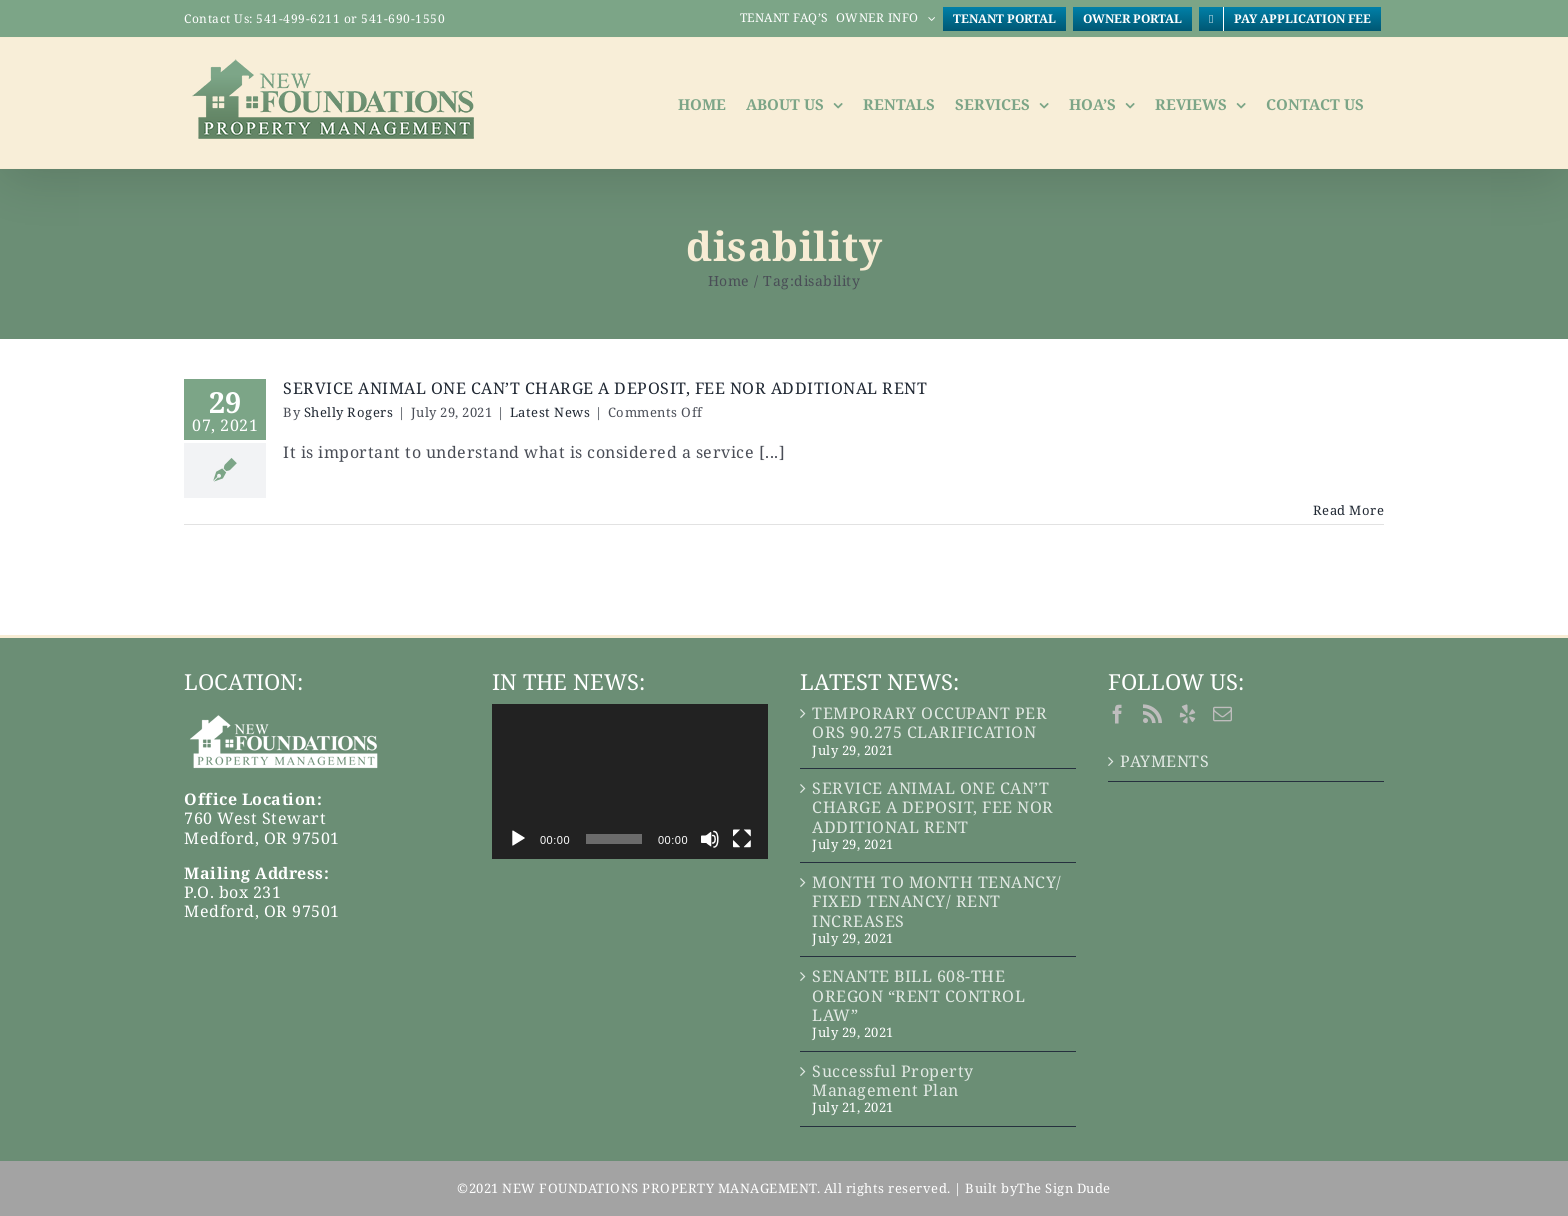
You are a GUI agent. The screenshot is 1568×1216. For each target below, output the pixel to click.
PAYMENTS (1164, 761)
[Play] (518, 839)
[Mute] (710, 839)
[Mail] (1223, 713)
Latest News (550, 412)
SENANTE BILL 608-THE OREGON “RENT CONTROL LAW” (918, 996)
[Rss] (1153, 713)
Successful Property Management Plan (893, 1081)
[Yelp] (1188, 713)
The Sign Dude (1064, 1188)
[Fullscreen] (742, 839)
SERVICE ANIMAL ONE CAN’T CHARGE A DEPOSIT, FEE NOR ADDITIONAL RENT (605, 388)
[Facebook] (1118, 713)
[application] (630, 781)
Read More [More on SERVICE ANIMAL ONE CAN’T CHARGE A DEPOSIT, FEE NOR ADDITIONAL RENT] (1349, 510)
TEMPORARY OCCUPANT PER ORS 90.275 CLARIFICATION (929, 723)
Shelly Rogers (349, 412)
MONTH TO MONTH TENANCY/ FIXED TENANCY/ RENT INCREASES (937, 902)
